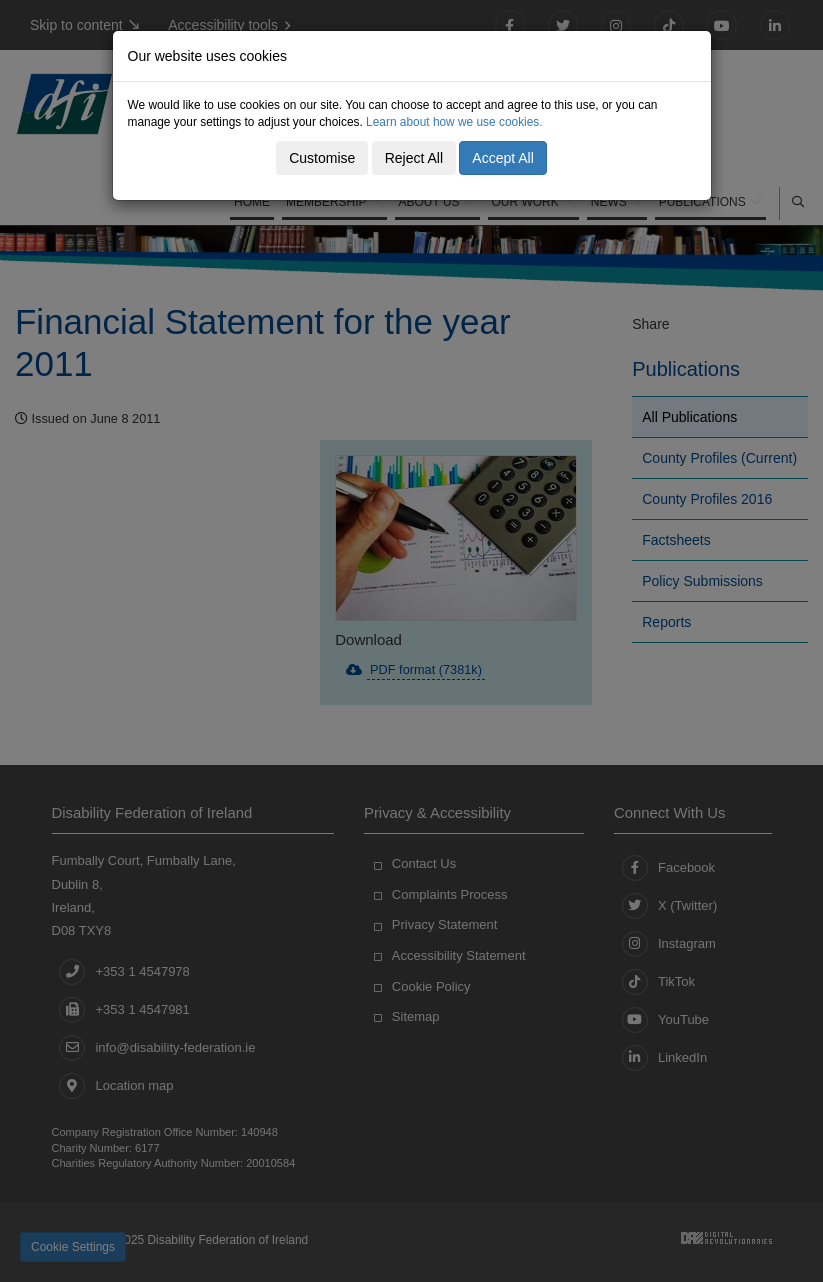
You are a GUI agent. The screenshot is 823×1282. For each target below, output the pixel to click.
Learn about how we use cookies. (454, 122)
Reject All (414, 158)
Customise (322, 158)
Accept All (502, 158)
